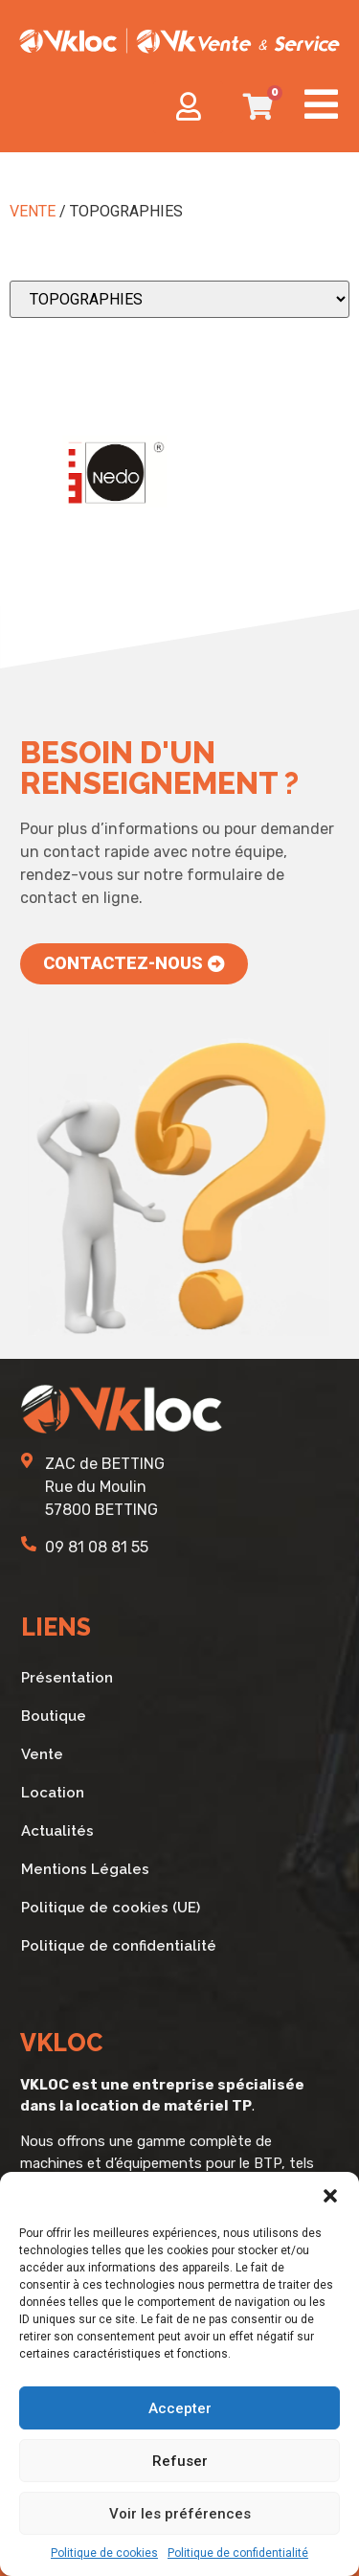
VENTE (33, 211)
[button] (330, 2195)
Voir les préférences (180, 2513)
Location (52, 1792)
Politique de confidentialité (238, 2553)
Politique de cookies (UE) (110, 1907)
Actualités (57, 1831)
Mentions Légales (85, 1869)
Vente (42, 1754)
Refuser (180, 2461)
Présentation (67, 1677)
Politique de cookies (104, 2553)
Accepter (180, 2408)
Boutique (53, 1716)
